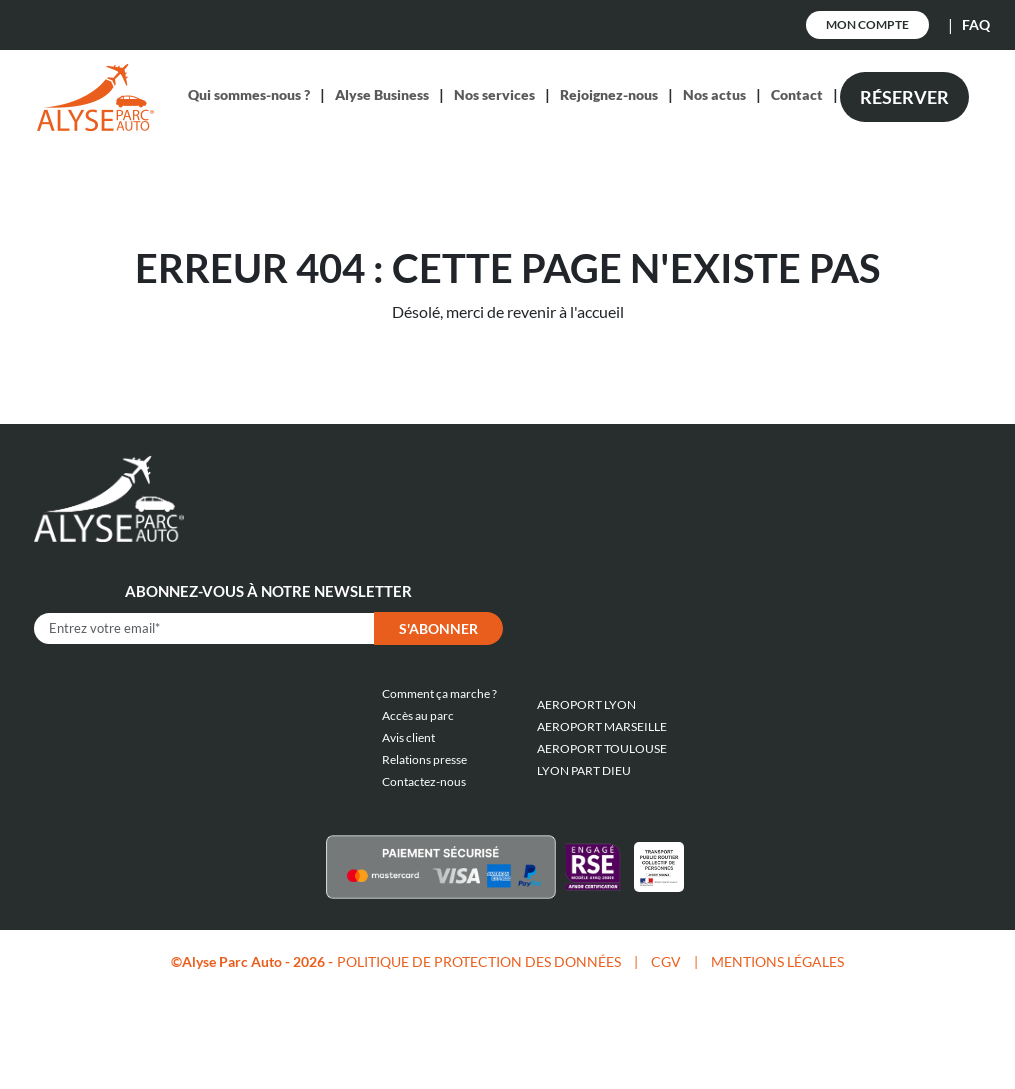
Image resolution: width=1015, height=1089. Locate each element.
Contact (797, 94)
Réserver (904, 97)
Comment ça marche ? (439, 693)
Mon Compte (867, 24)
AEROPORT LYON (586, 704)
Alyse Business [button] (382, 94)
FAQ (976, 24)
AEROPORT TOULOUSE (602, 748)
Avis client (408, 737)
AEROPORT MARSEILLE (602, 726)
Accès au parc (418, 715)
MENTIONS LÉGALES (777, 961)
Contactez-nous (424, 781)
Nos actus (714, 94)
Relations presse (424, 759)
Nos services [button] (494, 94)
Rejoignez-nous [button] (609, 94)
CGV (666, 961)
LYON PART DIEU (584, 770)
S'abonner (438, 628)
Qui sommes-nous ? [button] (249, 94)
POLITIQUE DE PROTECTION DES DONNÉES (479, 961)
